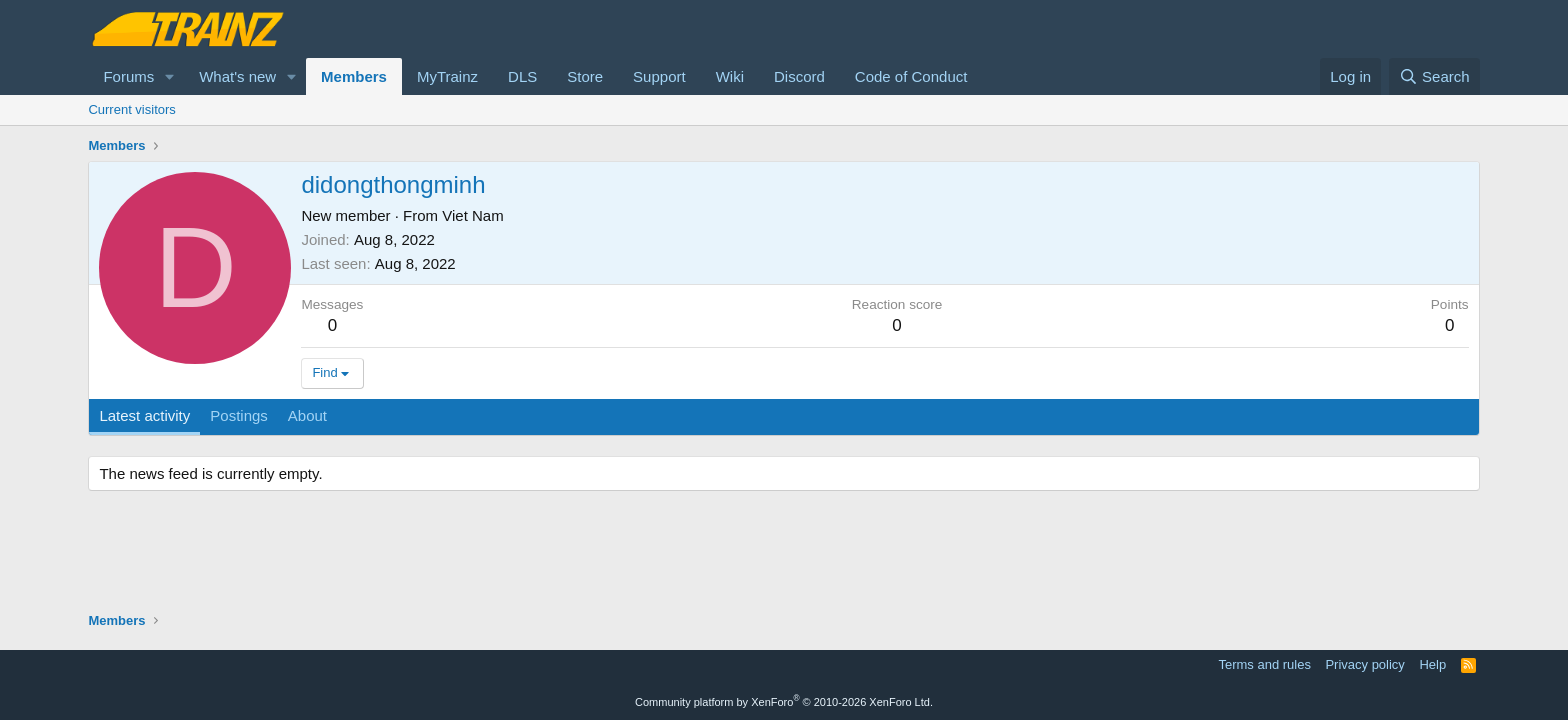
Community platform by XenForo (784, 702)
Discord (799, 76)
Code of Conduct (911, 76)
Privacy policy (1364, 664)
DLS (522, 76)
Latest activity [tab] (144, 415)
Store (585, 76)
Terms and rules (1264, 664)
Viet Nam (472, 215)
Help (1432, 664)
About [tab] (307, 415)
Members (354, 76)
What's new (237, 76)
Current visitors (131, 109)
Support (659, 76)
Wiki (730, 76)
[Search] (1434, 76)
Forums (128, 76)
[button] (170, 76)
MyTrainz (447, 76)
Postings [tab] (239, 415)
